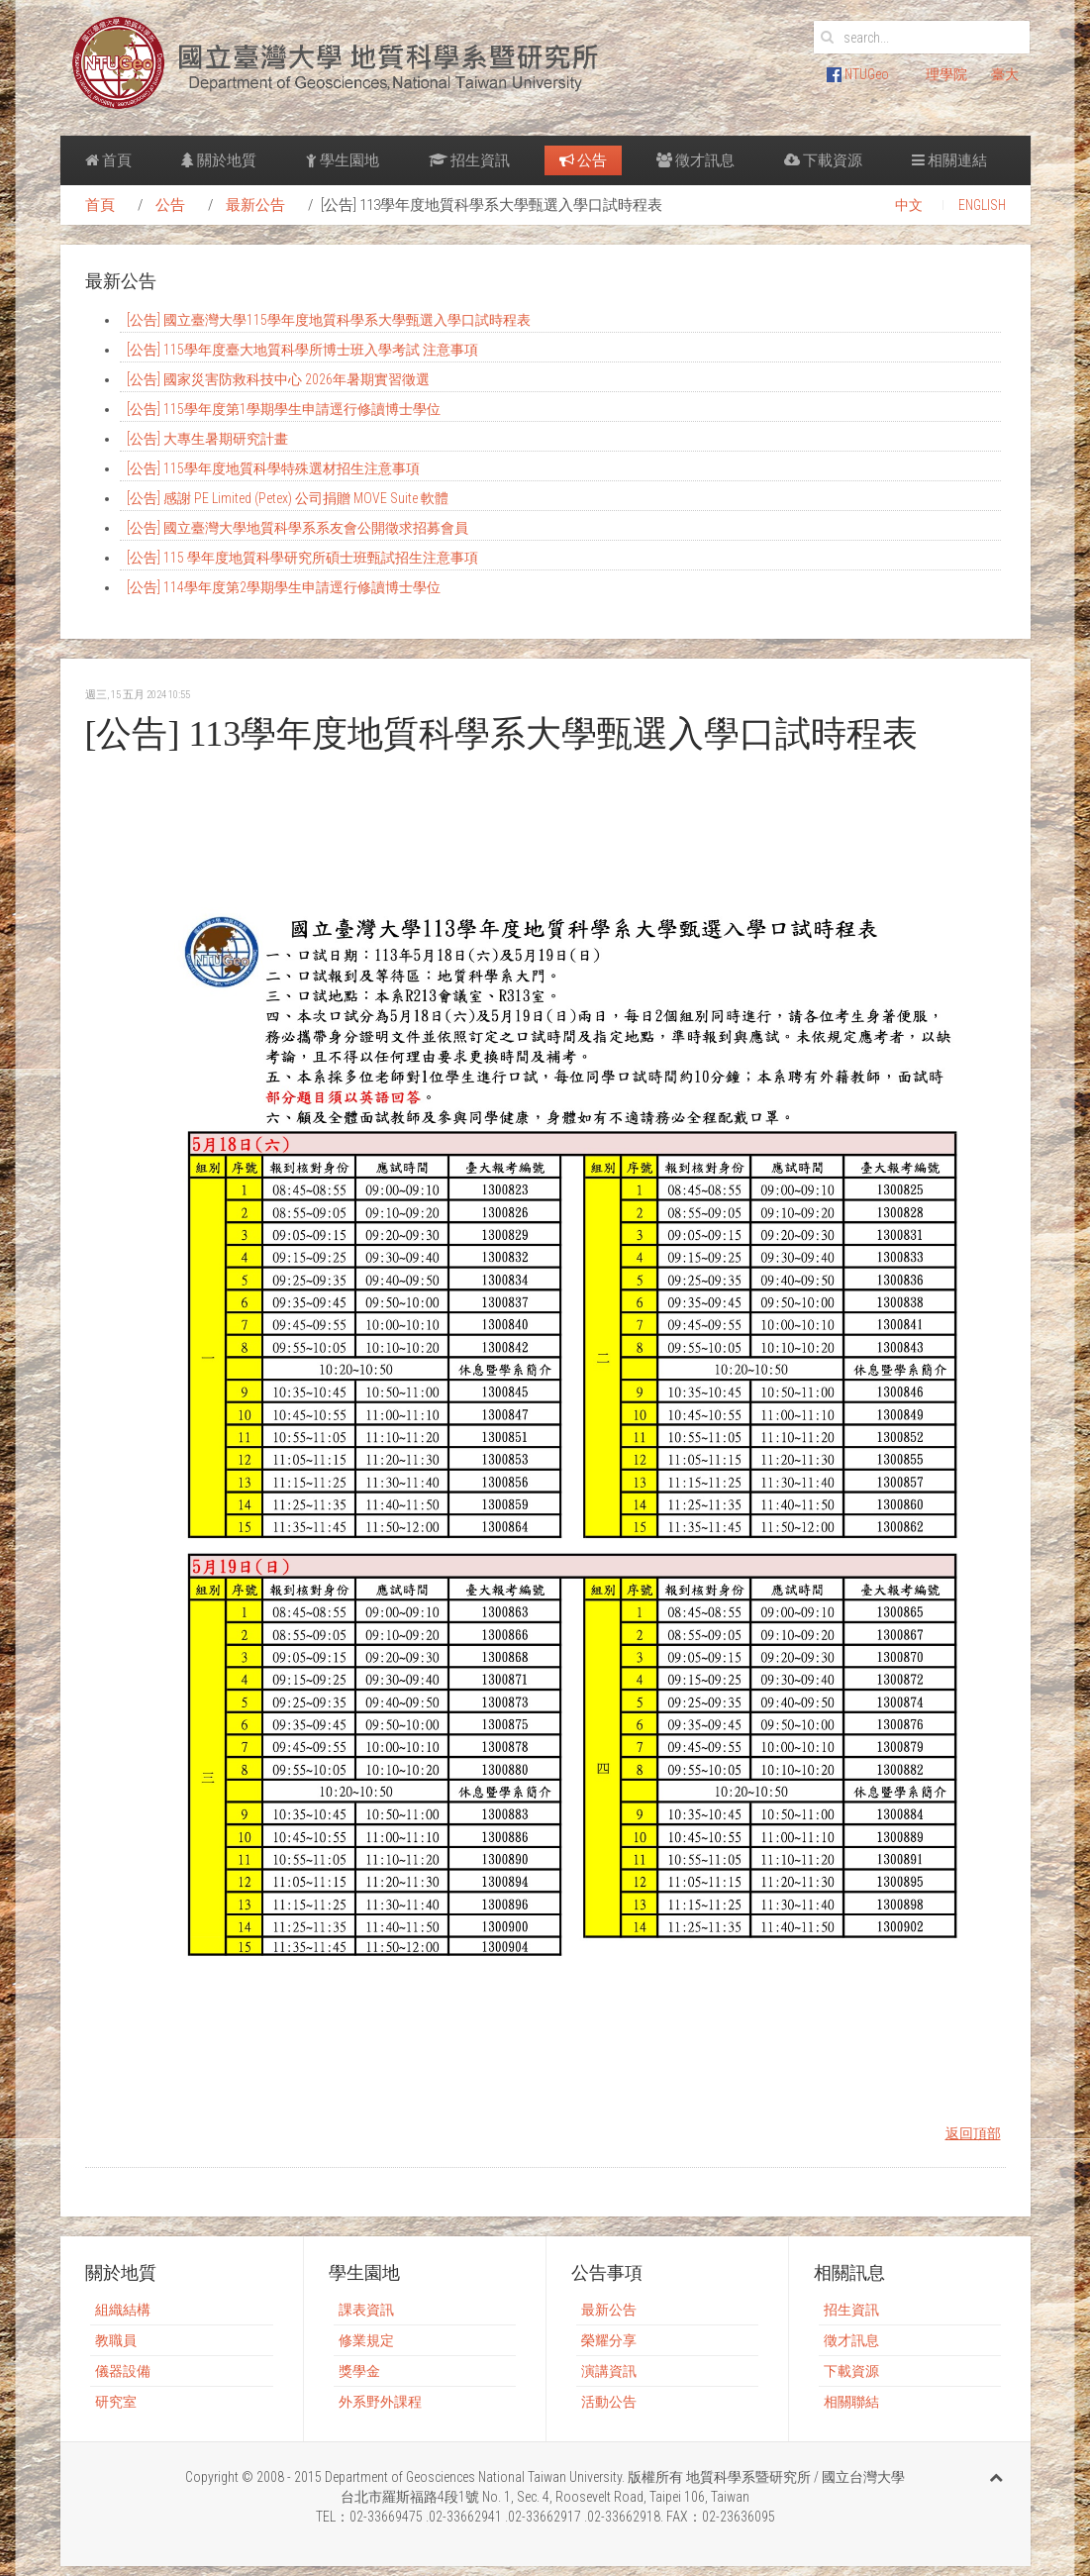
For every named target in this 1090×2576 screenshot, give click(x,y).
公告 (583, 160)
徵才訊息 (695, 160)
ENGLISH (982, 205)
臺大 (1005, 74)
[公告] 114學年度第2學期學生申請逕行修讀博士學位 (284, 587)
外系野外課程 (380, 2402)
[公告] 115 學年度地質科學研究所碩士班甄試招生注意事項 (302, 558)
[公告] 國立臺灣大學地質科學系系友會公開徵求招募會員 (297, 528)
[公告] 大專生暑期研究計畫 (207, 439)
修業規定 (366, 2340)
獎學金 (359, 2371)
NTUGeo (858, 74)
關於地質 (218, 160)
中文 (909, 205)
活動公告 (609, 2402)
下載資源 (823, 160)
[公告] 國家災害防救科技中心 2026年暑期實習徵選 (278, 379)
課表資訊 (366, 2310)
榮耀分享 (609, 2340)
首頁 (108, 160)
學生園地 (342, 160)
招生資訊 (469, 160)
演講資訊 (609, 2371)
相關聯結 (851, 2402)
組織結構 (122, 2310)
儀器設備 (122, 2371)
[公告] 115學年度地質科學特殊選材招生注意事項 (273, 468)
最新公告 (255, 205)
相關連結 (949, 160)
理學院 (946, 74)
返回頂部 (973, 2133)
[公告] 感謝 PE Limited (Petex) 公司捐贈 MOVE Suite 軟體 (287, 498)
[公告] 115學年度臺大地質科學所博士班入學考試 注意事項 (302, 350)
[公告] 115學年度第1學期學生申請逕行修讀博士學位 (284, 409)
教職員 (116, 2340)
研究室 (116, 2402)
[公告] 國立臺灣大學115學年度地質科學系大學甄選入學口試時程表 (329, 320)
